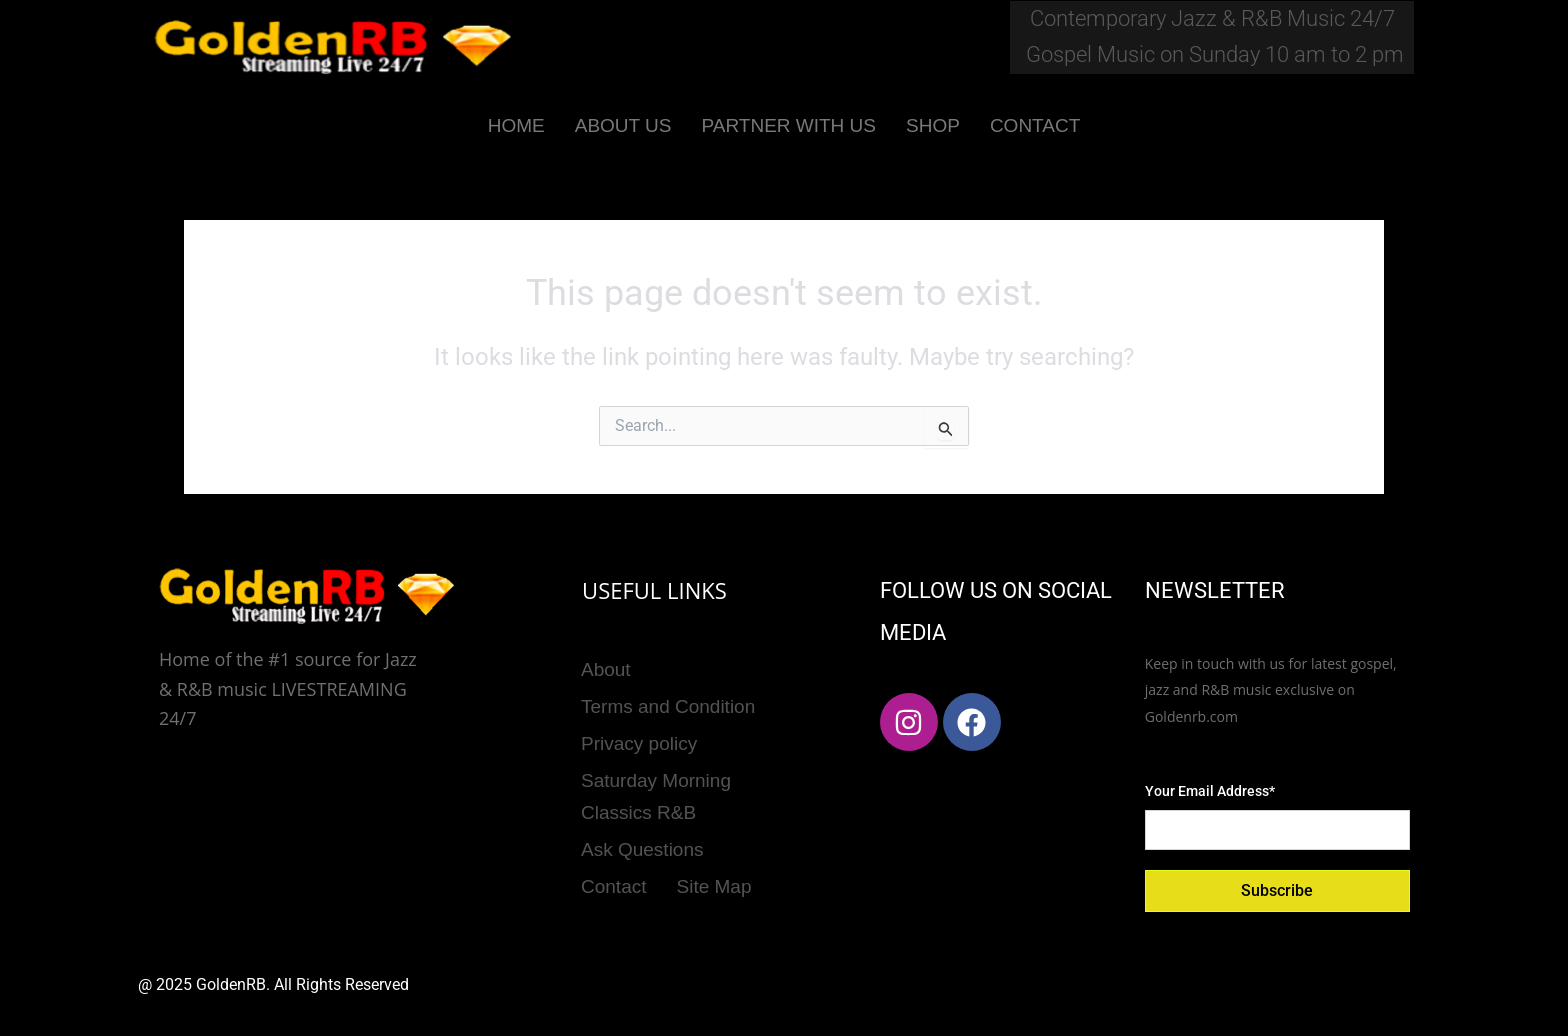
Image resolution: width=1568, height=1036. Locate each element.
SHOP (933, 125)
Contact (613, 854)
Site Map (714, 854)
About (606, 666)
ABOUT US (623, 125)
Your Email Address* (1210, 791)
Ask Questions (642, 823)
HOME (516, 125)
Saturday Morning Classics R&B (656, 776)
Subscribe (1277, 890)
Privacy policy (639, 729)
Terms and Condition (668, 697)
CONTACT (1035, 125)
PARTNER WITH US (788, 125)
